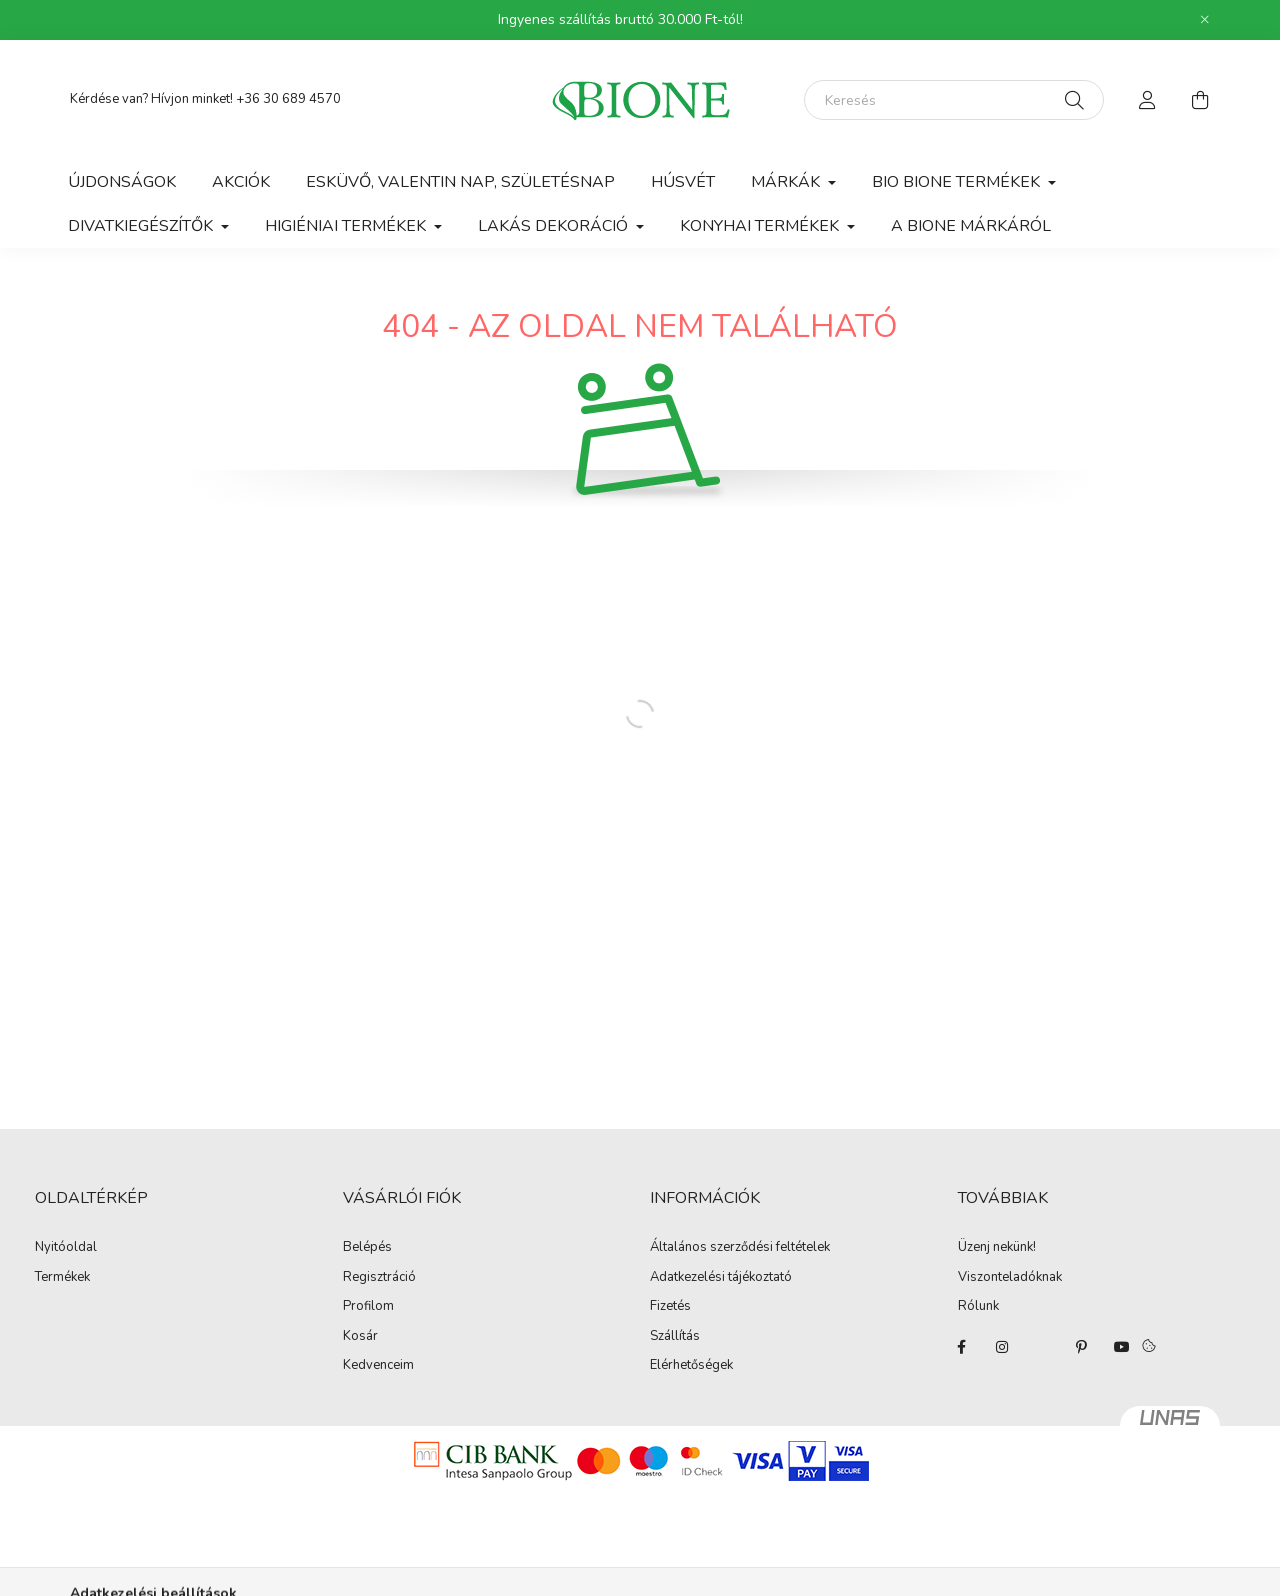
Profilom (368, 1307)
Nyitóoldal (66, 1248)
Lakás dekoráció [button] (555, 226)
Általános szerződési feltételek (740, 1248)
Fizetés (670, 1307)
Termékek (62, 1278)
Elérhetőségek (691, 1366)
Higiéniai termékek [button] (347, 226)
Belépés (367, 1248)
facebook (962, 1347)
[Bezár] (1205, 20)
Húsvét (683, 182)
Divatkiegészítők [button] (142, 226)
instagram (1002, 1347)
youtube (1122, 1347)
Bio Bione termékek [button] (958, 182)
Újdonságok (122, 182)
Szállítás (675, 1337)
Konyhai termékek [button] (761, 226)
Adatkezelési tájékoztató (721, 1278)
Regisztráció (379, 1278)
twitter (1042, 1347)
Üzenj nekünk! (997, 1248)
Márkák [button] (787, 182)
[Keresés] (954, 100)
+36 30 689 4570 (288, 99)
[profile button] (1148, 100)
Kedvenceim (378, 1366)
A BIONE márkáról (971, 226)
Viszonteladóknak (1010, 1278)
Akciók (241, 182)
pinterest (1082, 1347)
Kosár (360, 1337)
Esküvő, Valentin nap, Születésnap (460, 182)
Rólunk (978, 1307)
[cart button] (1200, 100)
